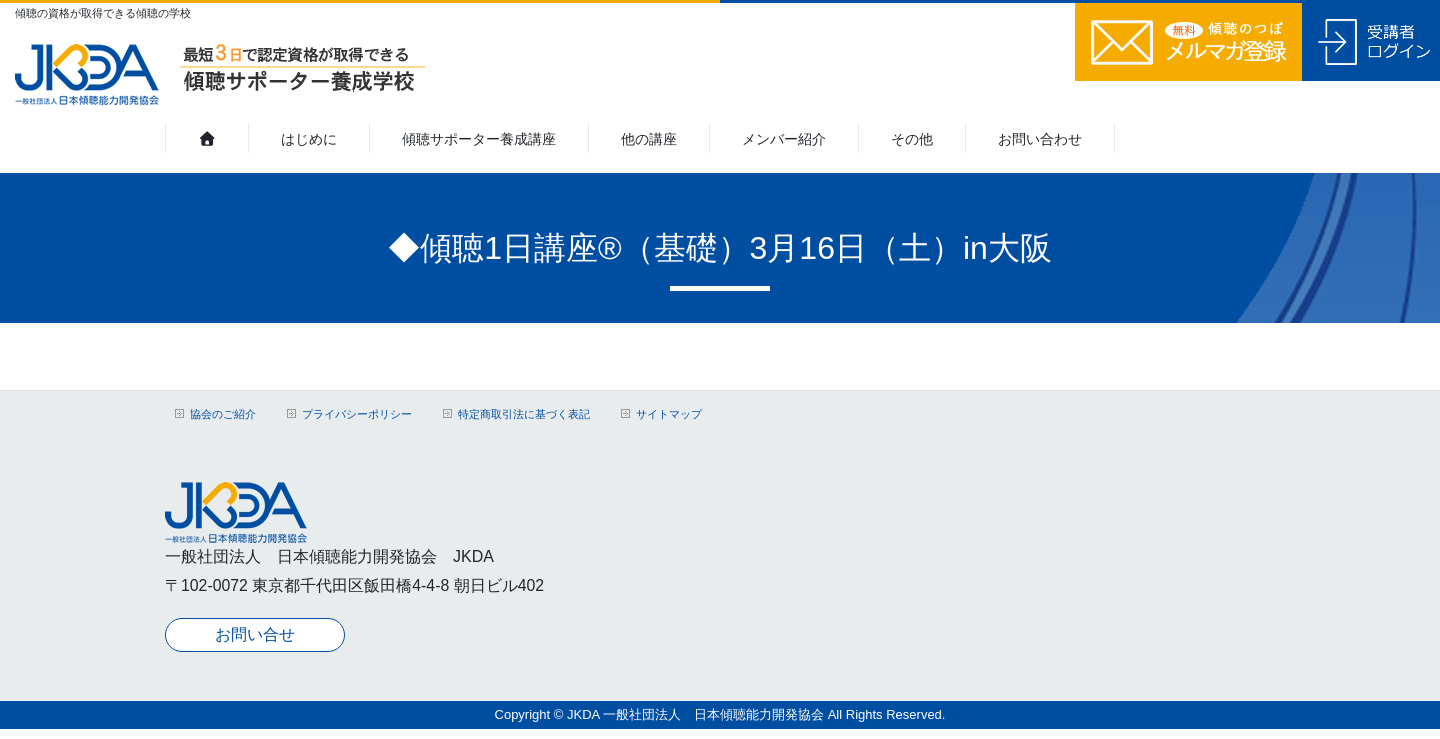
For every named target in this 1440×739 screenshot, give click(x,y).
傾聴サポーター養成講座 (479, 139)
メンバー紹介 (784, 139)
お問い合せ (255, 630)
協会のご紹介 (223, 414)
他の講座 (649, 139)
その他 (912, 139)
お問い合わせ (1040, 139)
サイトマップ (669, 414)
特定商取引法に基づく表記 (524, 414)
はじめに (309, 139)
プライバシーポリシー (357, 414)
